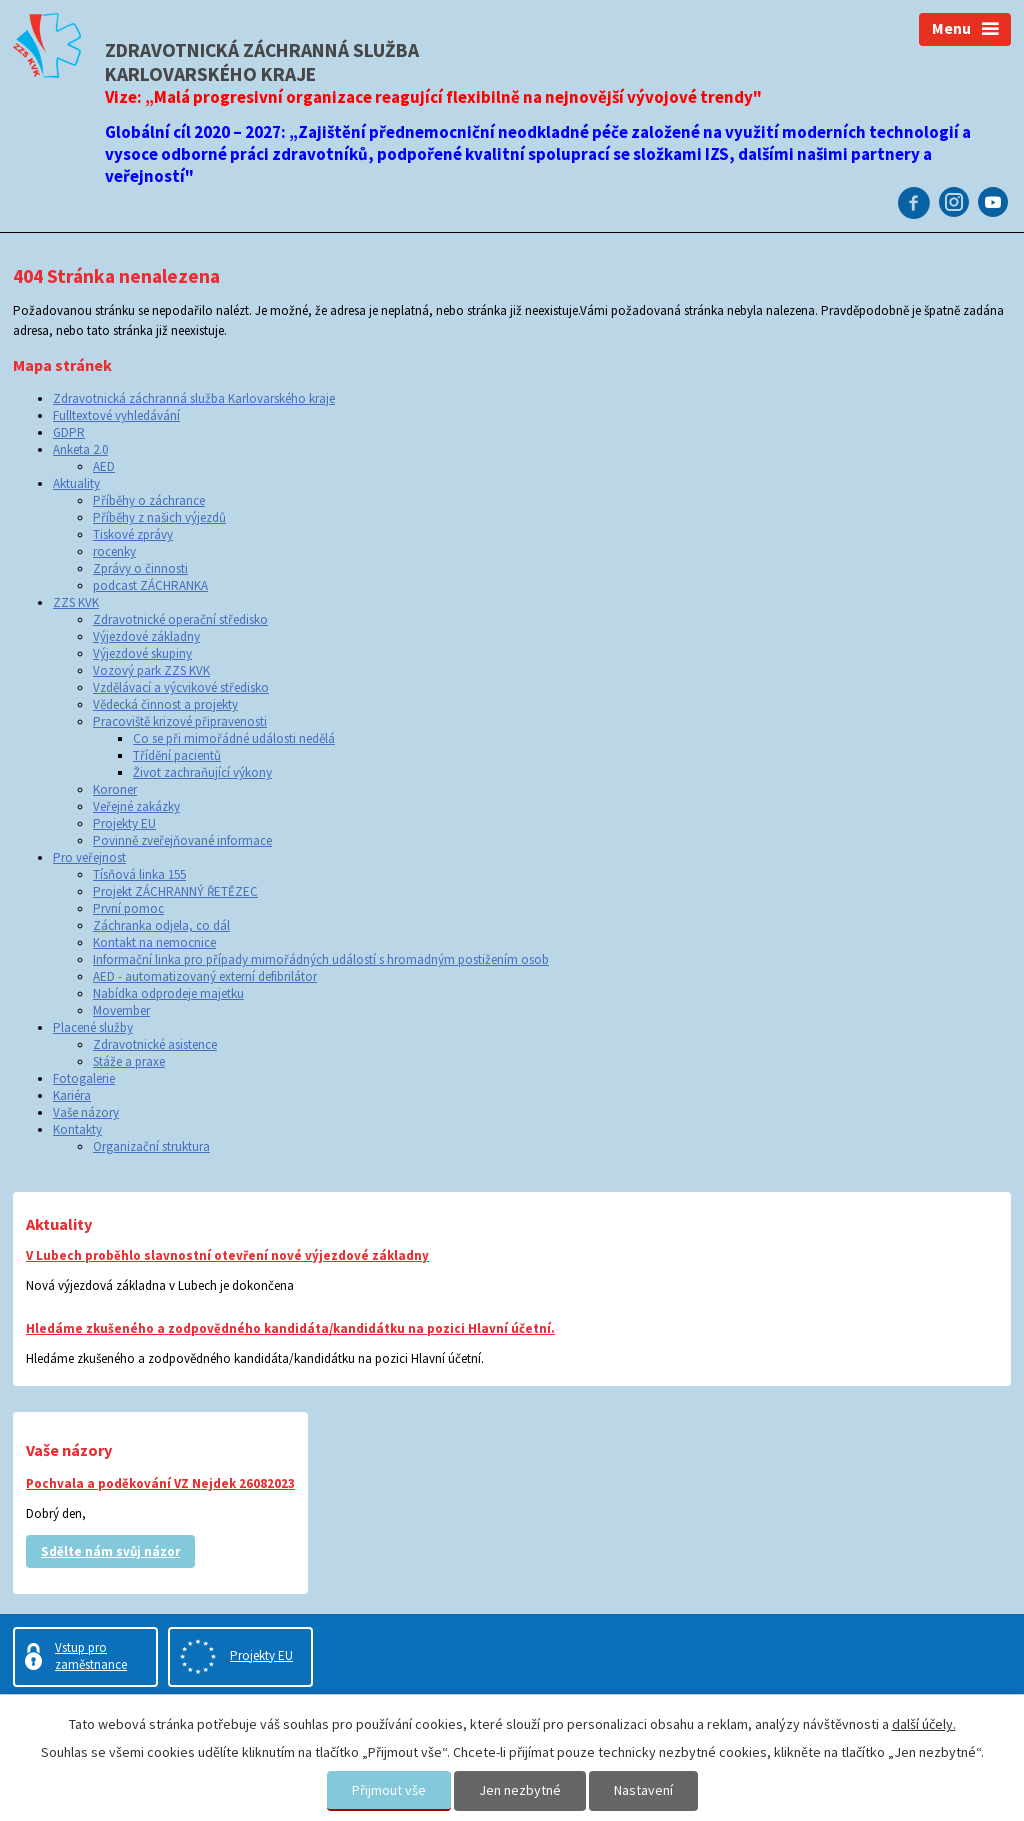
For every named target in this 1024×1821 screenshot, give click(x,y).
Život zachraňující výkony (202, 772)
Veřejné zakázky (136, 806)
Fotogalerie (84, 1078)
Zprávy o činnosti (140, 568)
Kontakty (77, 1129)
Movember (121, 1010)
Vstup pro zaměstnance (91, 1656)
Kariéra (72, 1095)
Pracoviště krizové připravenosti (180, 721)
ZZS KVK (76, 602)
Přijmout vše (389, 1790)
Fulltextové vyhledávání (116, 415)
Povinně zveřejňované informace (182, 840)
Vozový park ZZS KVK (151, 670)
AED (104, 466)
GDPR (69, 432)
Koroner (115, 789)
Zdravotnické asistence (155, 1044)
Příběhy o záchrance (149, 500)
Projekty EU (124, 823)
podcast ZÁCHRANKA (150, 585)
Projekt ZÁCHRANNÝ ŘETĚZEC (175, 891)
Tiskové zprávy (133, 534)
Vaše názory (86, 1112)
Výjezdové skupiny (142, 653)
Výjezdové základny (146, 636)
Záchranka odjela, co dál (161, 925)
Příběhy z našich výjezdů (159, 517)
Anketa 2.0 (80, 449)
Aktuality (76, 483)
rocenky (114, 551)
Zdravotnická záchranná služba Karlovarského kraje (194, 398)
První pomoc (128, 908)
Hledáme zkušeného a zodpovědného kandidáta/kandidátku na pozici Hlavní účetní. (290, 1328)
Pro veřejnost (89, 857)
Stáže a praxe (129, 1061)
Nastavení (643, 1790)
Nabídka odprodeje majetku (168, 993)
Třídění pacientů (177, 755)
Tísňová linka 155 (139, 874)
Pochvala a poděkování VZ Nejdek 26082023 (160, 1483)
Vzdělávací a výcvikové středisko (181, 687)
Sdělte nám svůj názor (110, 1551)
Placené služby (93, 1027)
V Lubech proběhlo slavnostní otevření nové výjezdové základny (227, 1255)
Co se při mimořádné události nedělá (234, 738)
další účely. (924, 1724)
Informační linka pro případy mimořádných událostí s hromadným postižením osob (321, 959)
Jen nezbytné (520, 1790)
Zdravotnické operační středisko (180, 619)
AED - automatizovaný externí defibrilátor (205, 976)
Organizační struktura (151, 1146)
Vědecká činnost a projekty (165, 704)
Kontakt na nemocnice (154, 942)
